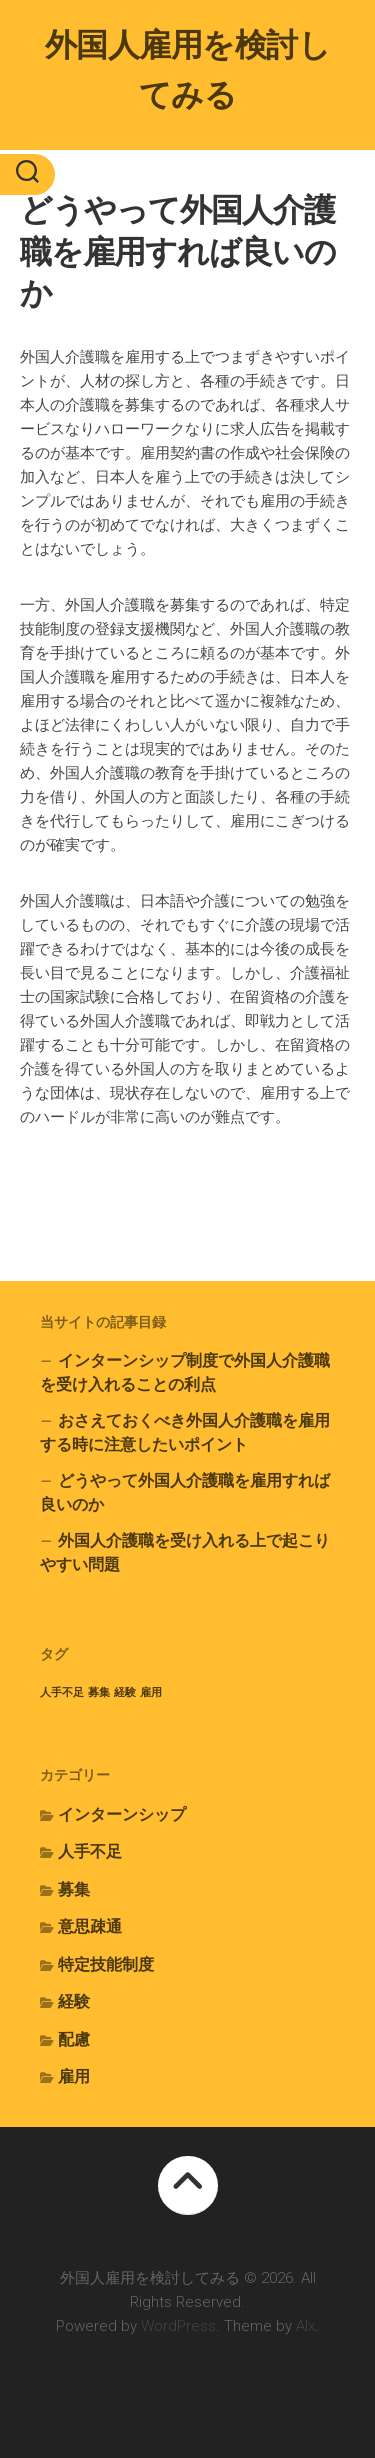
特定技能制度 (106, 1964)
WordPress (178, 2326)
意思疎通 (90, 1926)
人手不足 (90, 1851)
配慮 (74, 2039)
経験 (74, 2001)
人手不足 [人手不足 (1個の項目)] (62, 1692)
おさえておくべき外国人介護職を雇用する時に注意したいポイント (185, 1432)
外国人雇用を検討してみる (188, 70)
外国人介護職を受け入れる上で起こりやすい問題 (185, 1552)
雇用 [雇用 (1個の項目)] (151, 1692)
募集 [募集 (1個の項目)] (99, 1692)
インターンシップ (122, 1814)
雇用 (74, 2076)
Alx (305, 2326)
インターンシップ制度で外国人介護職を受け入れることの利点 (185, 1372)
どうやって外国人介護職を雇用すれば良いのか (185, 1492)
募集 (74, 1889)
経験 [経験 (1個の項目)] (125, 1692)
